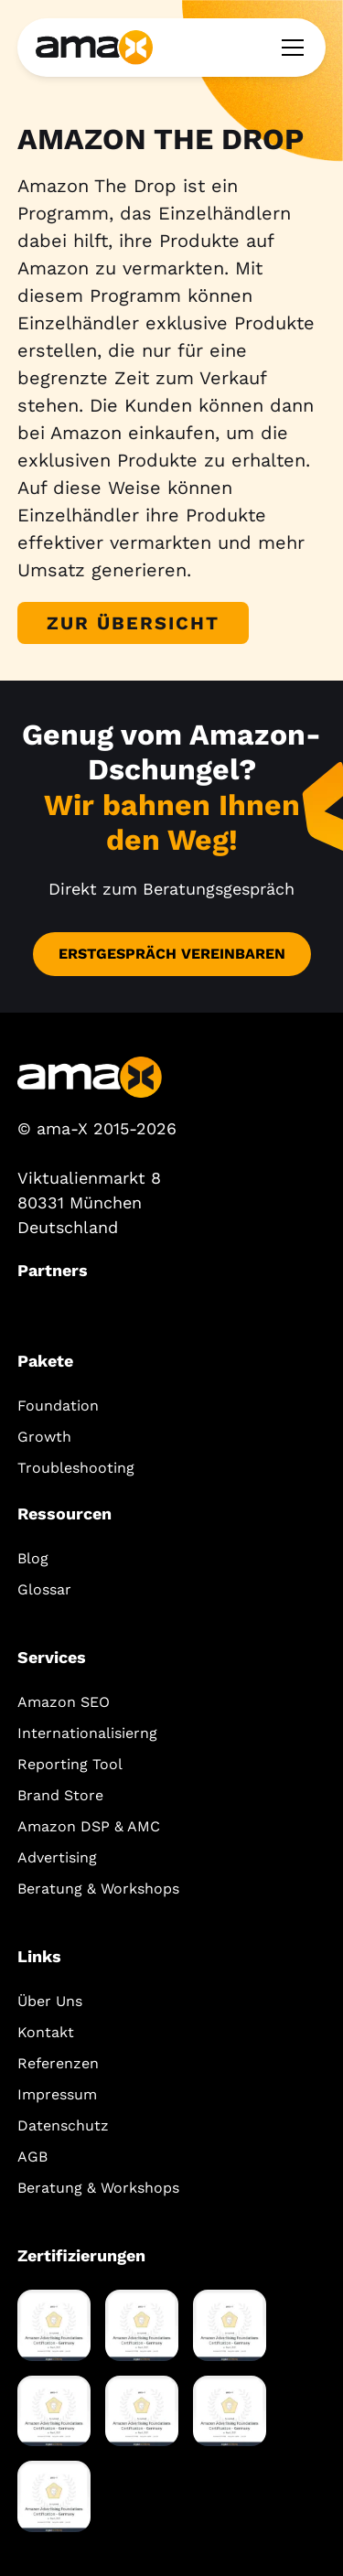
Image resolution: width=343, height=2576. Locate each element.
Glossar (44, 1589)
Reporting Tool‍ (70, 1764)
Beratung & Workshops (98, 1888)
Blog (32, 1558)
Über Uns (49, 2001)
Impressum (57, 2094)
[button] (289, 48)
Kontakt (45, 2032)
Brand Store (60, 1795)
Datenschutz (63, 2125)
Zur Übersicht (133, 623)
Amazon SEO (63, 1702)
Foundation (58, 1405)
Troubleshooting (75, 1467)
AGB (32, 2156)
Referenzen (58, 2063)
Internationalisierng (87, 1733)
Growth (44, 1436)
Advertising (57, 1857)
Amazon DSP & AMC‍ (88, 1826)
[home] (94, 47)
